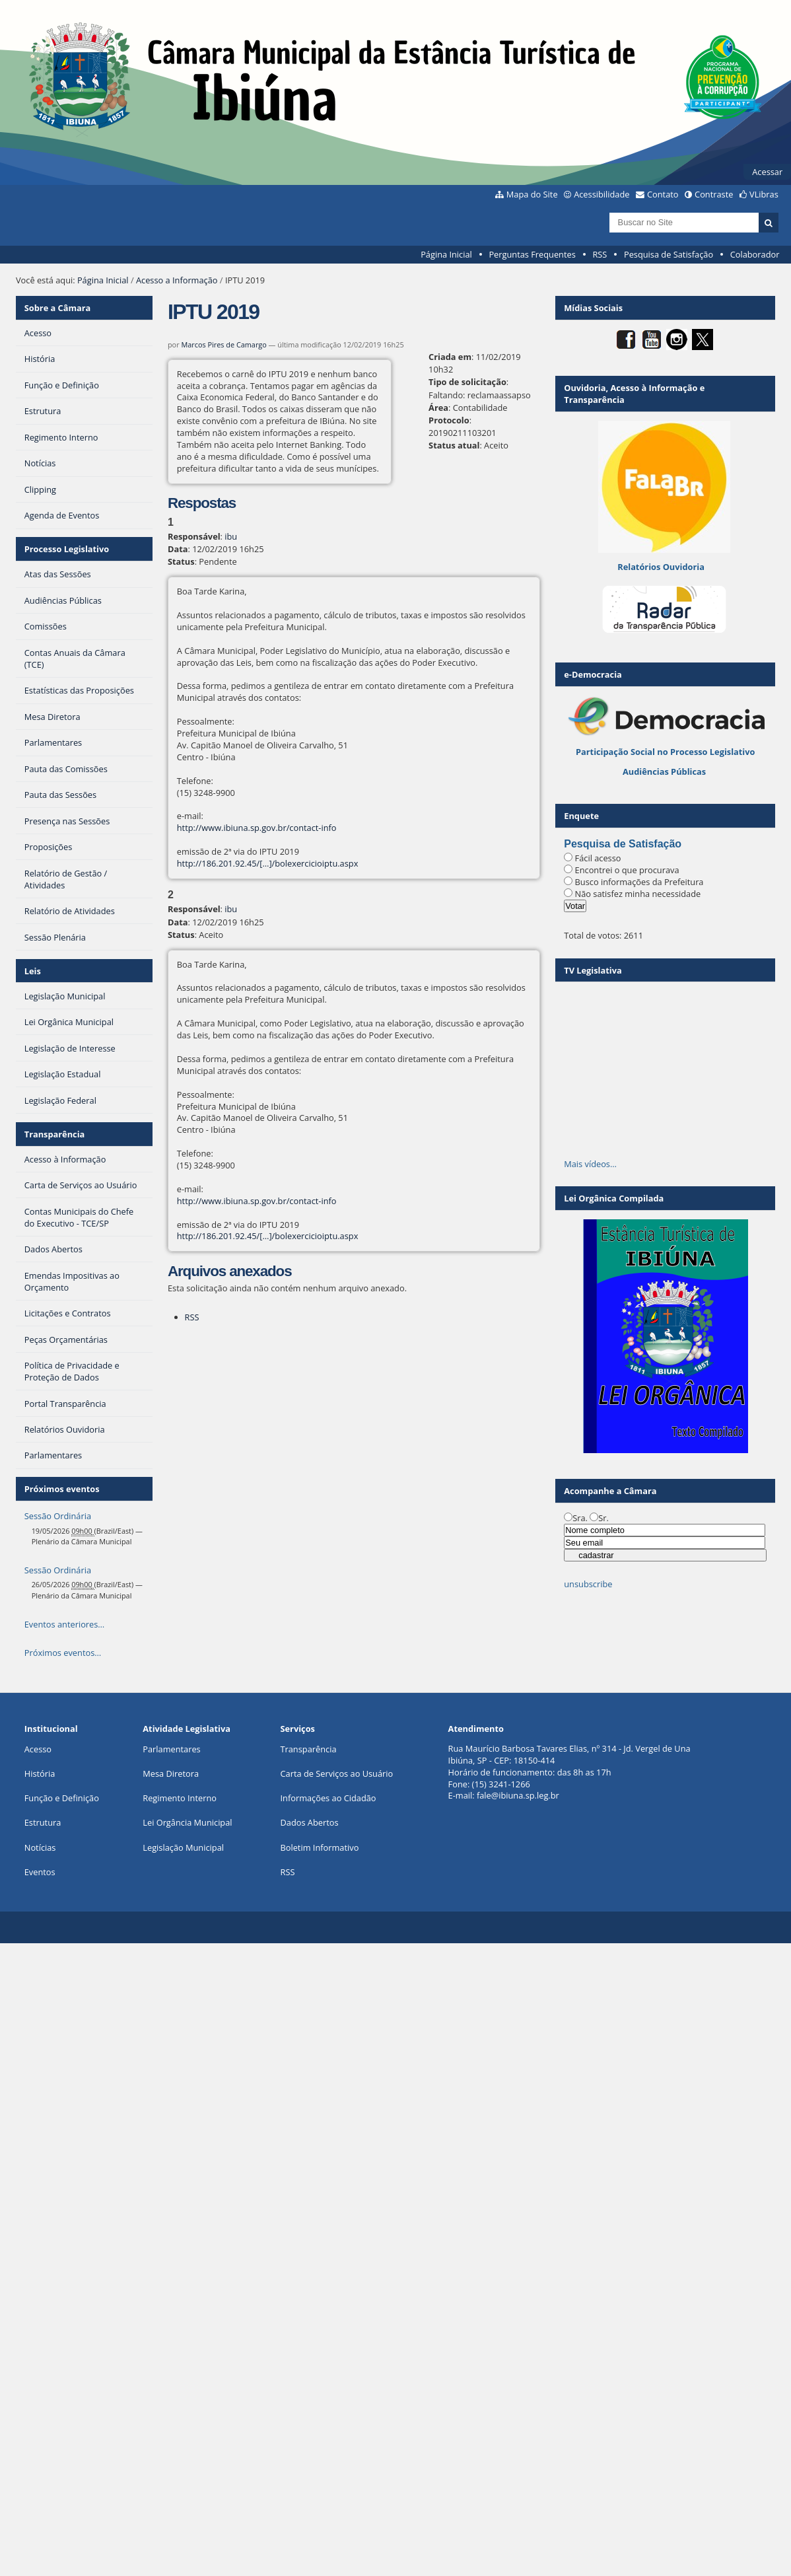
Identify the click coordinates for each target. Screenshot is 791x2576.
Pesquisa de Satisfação (668, 254)
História (39, 1773)
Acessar (767, 172)
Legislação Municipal (183, 1847)
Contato (663, 194)
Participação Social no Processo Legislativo (665, 752)
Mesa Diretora (171, 1773)
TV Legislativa (592, 970)
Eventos (39, 1872)
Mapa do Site (532, 194)
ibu (230, 536)
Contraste (714, 194)
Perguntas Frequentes (532, 254)
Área (438, 407)
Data (178, 549)
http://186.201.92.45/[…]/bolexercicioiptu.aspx (268, 863)
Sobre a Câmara (57, 308)
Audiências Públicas (664, 771)
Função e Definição (61, 1798)
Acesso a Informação (177, 280)
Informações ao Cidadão (328, 1798)
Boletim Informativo (319, 1847)
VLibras (763, 194)
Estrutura (42, 1822)
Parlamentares (171, 1749)
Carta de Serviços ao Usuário (336, 1773)
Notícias (40, 1847)
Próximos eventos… (62, 1653)
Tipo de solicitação (467, 382)
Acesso (38, 1749)
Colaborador (755, 254)
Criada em (450, 357)
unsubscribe (588, 1584)
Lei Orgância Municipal (187, 1822)
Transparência (54, 1134)
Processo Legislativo (66, 549)
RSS (599, 254)
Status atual (454, 445)
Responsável (194, 536)
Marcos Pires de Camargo (223, 344)
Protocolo (449, 420)
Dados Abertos (309, 1822)
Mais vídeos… (590, 1164)
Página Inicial (446, 254)
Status (181, 561)
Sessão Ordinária (57, 1516)
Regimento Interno (180, 1798)
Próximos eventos (62, 1489)
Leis (32, 971)
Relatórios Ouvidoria (661, 567)
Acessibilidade (601, 194)
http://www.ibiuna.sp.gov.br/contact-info (257, 828)
